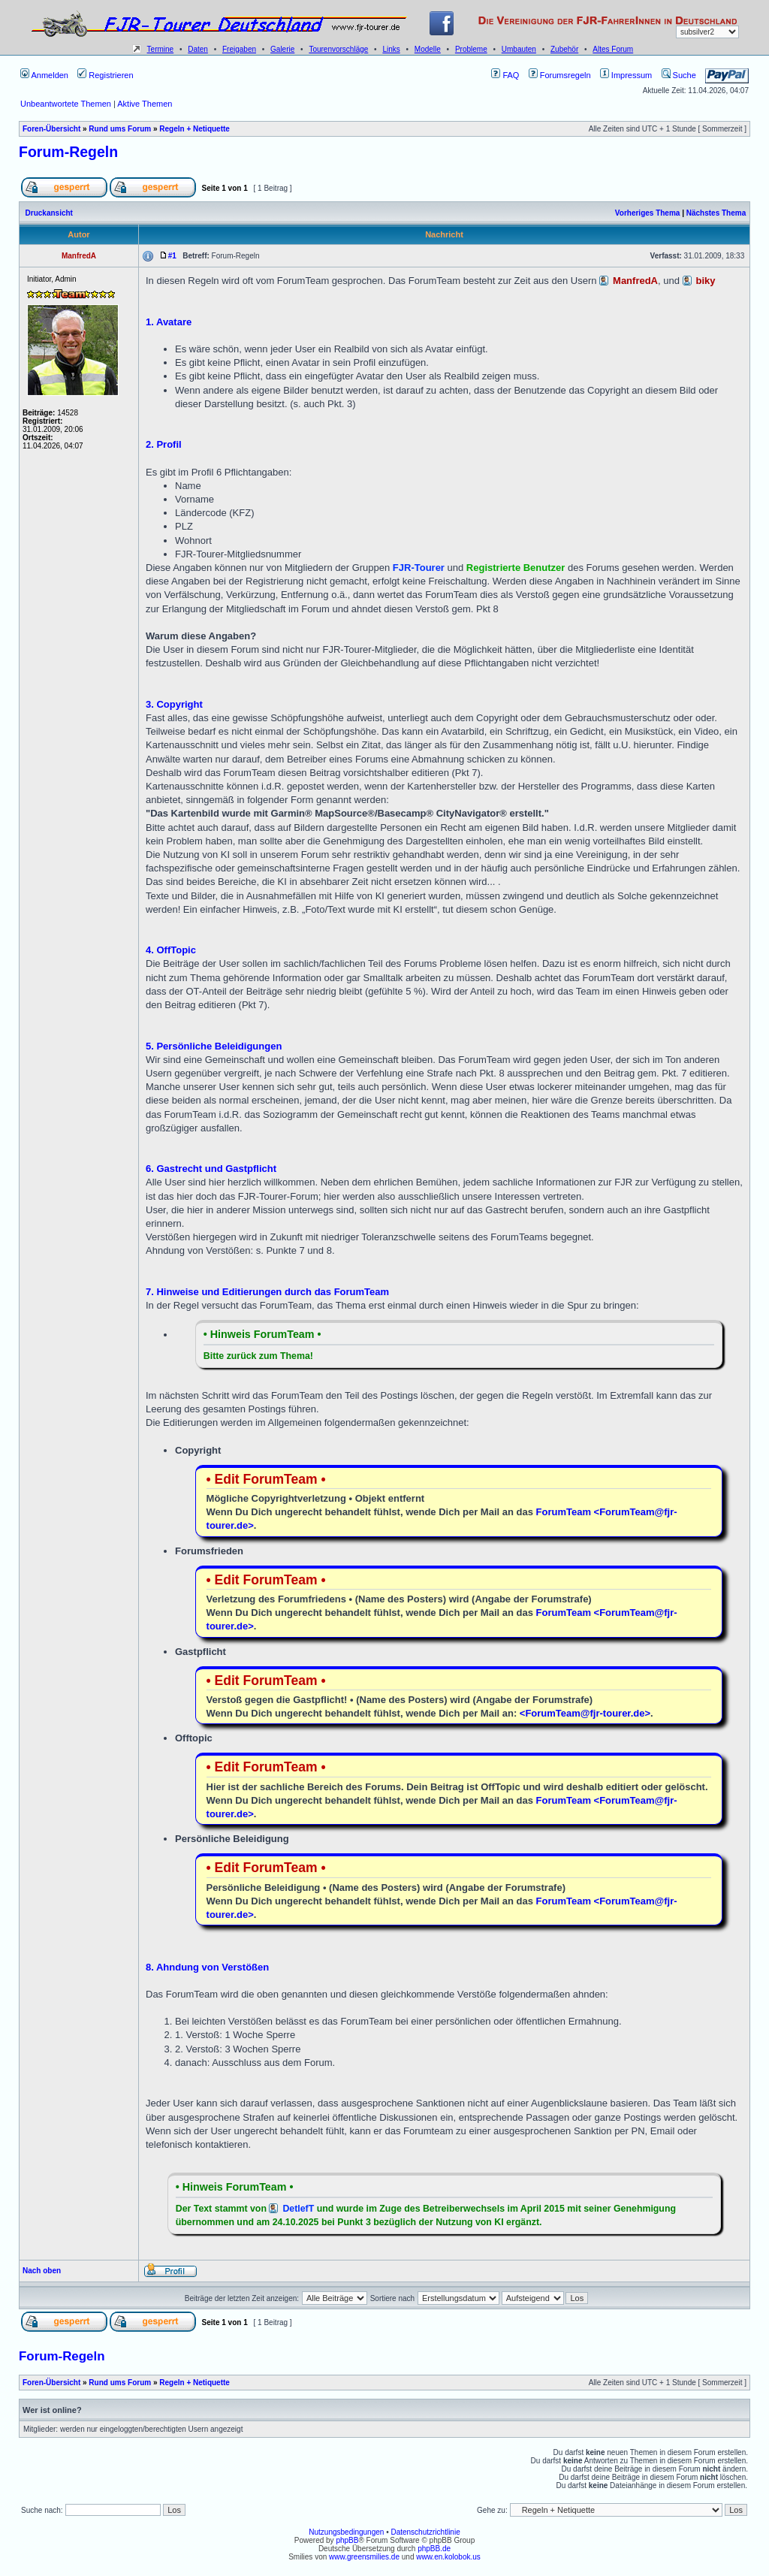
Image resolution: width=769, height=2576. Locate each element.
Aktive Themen (144, 103)
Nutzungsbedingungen (346, 2532)
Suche (679, 75)
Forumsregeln (560, 75)
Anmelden (44, 75)
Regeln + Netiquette (194, 129)
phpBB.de (434, 2548)
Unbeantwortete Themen (65, 103)
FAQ (505, 75)
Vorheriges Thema (647, 213)
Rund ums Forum (120, 129)
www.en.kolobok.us (448, 2557)
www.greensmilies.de (364, 2557)
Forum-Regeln (68, 151)
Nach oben (42, 2270)
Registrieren (105, 75)
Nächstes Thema (716, 213)
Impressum (626, 75)
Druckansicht (49, 213)
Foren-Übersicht (51, 129)
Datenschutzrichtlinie (425, 2532)
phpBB (347, 2540)
